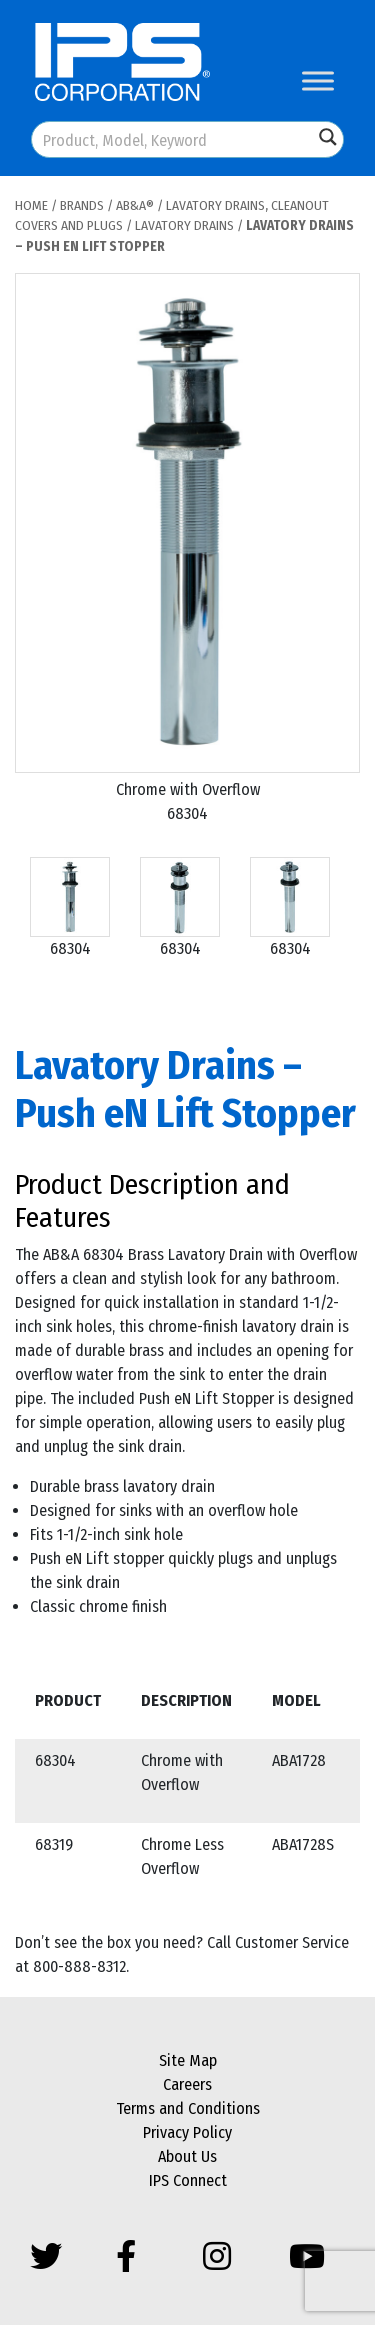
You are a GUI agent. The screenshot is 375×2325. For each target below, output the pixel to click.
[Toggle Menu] (318, 80)
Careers (187, 2084)
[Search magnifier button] (328, 137)
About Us (187, 2156)
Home (31, 205)
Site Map (188, 2060)
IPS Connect (188, 2180)
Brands (82, 205)
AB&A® (135, 205)
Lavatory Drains (184, 225)
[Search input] (173, 139)
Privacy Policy (187, 2132)
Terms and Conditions (188, 2108)
